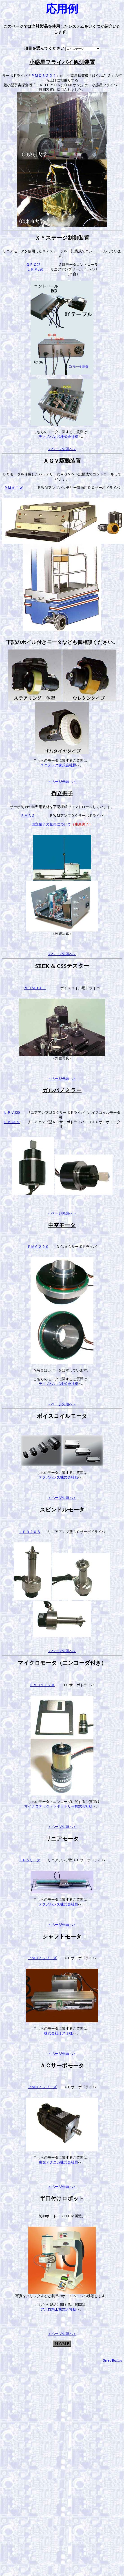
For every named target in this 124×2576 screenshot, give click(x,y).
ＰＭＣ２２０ (38, 1247)
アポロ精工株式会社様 (58, 2309)
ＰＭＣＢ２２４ (43, 75)
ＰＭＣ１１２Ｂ (42, 1685)
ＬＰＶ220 (35, 269)
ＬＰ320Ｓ (12, 1122)
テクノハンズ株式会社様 (58, 437)
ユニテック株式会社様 (58, 765)
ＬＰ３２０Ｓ (29, 1532)
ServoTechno (112, 2360)
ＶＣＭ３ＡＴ (35, 988)
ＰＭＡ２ (28, 815)
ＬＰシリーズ (29, 1860)
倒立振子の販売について (51, 824)
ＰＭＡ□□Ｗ (13, 488)
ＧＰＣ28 (33, 265)
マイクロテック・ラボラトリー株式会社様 (58, 1806)
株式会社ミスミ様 (58, 2033)
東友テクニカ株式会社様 (58, 2162)
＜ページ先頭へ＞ (62, 449)
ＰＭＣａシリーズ (42, 1958)
